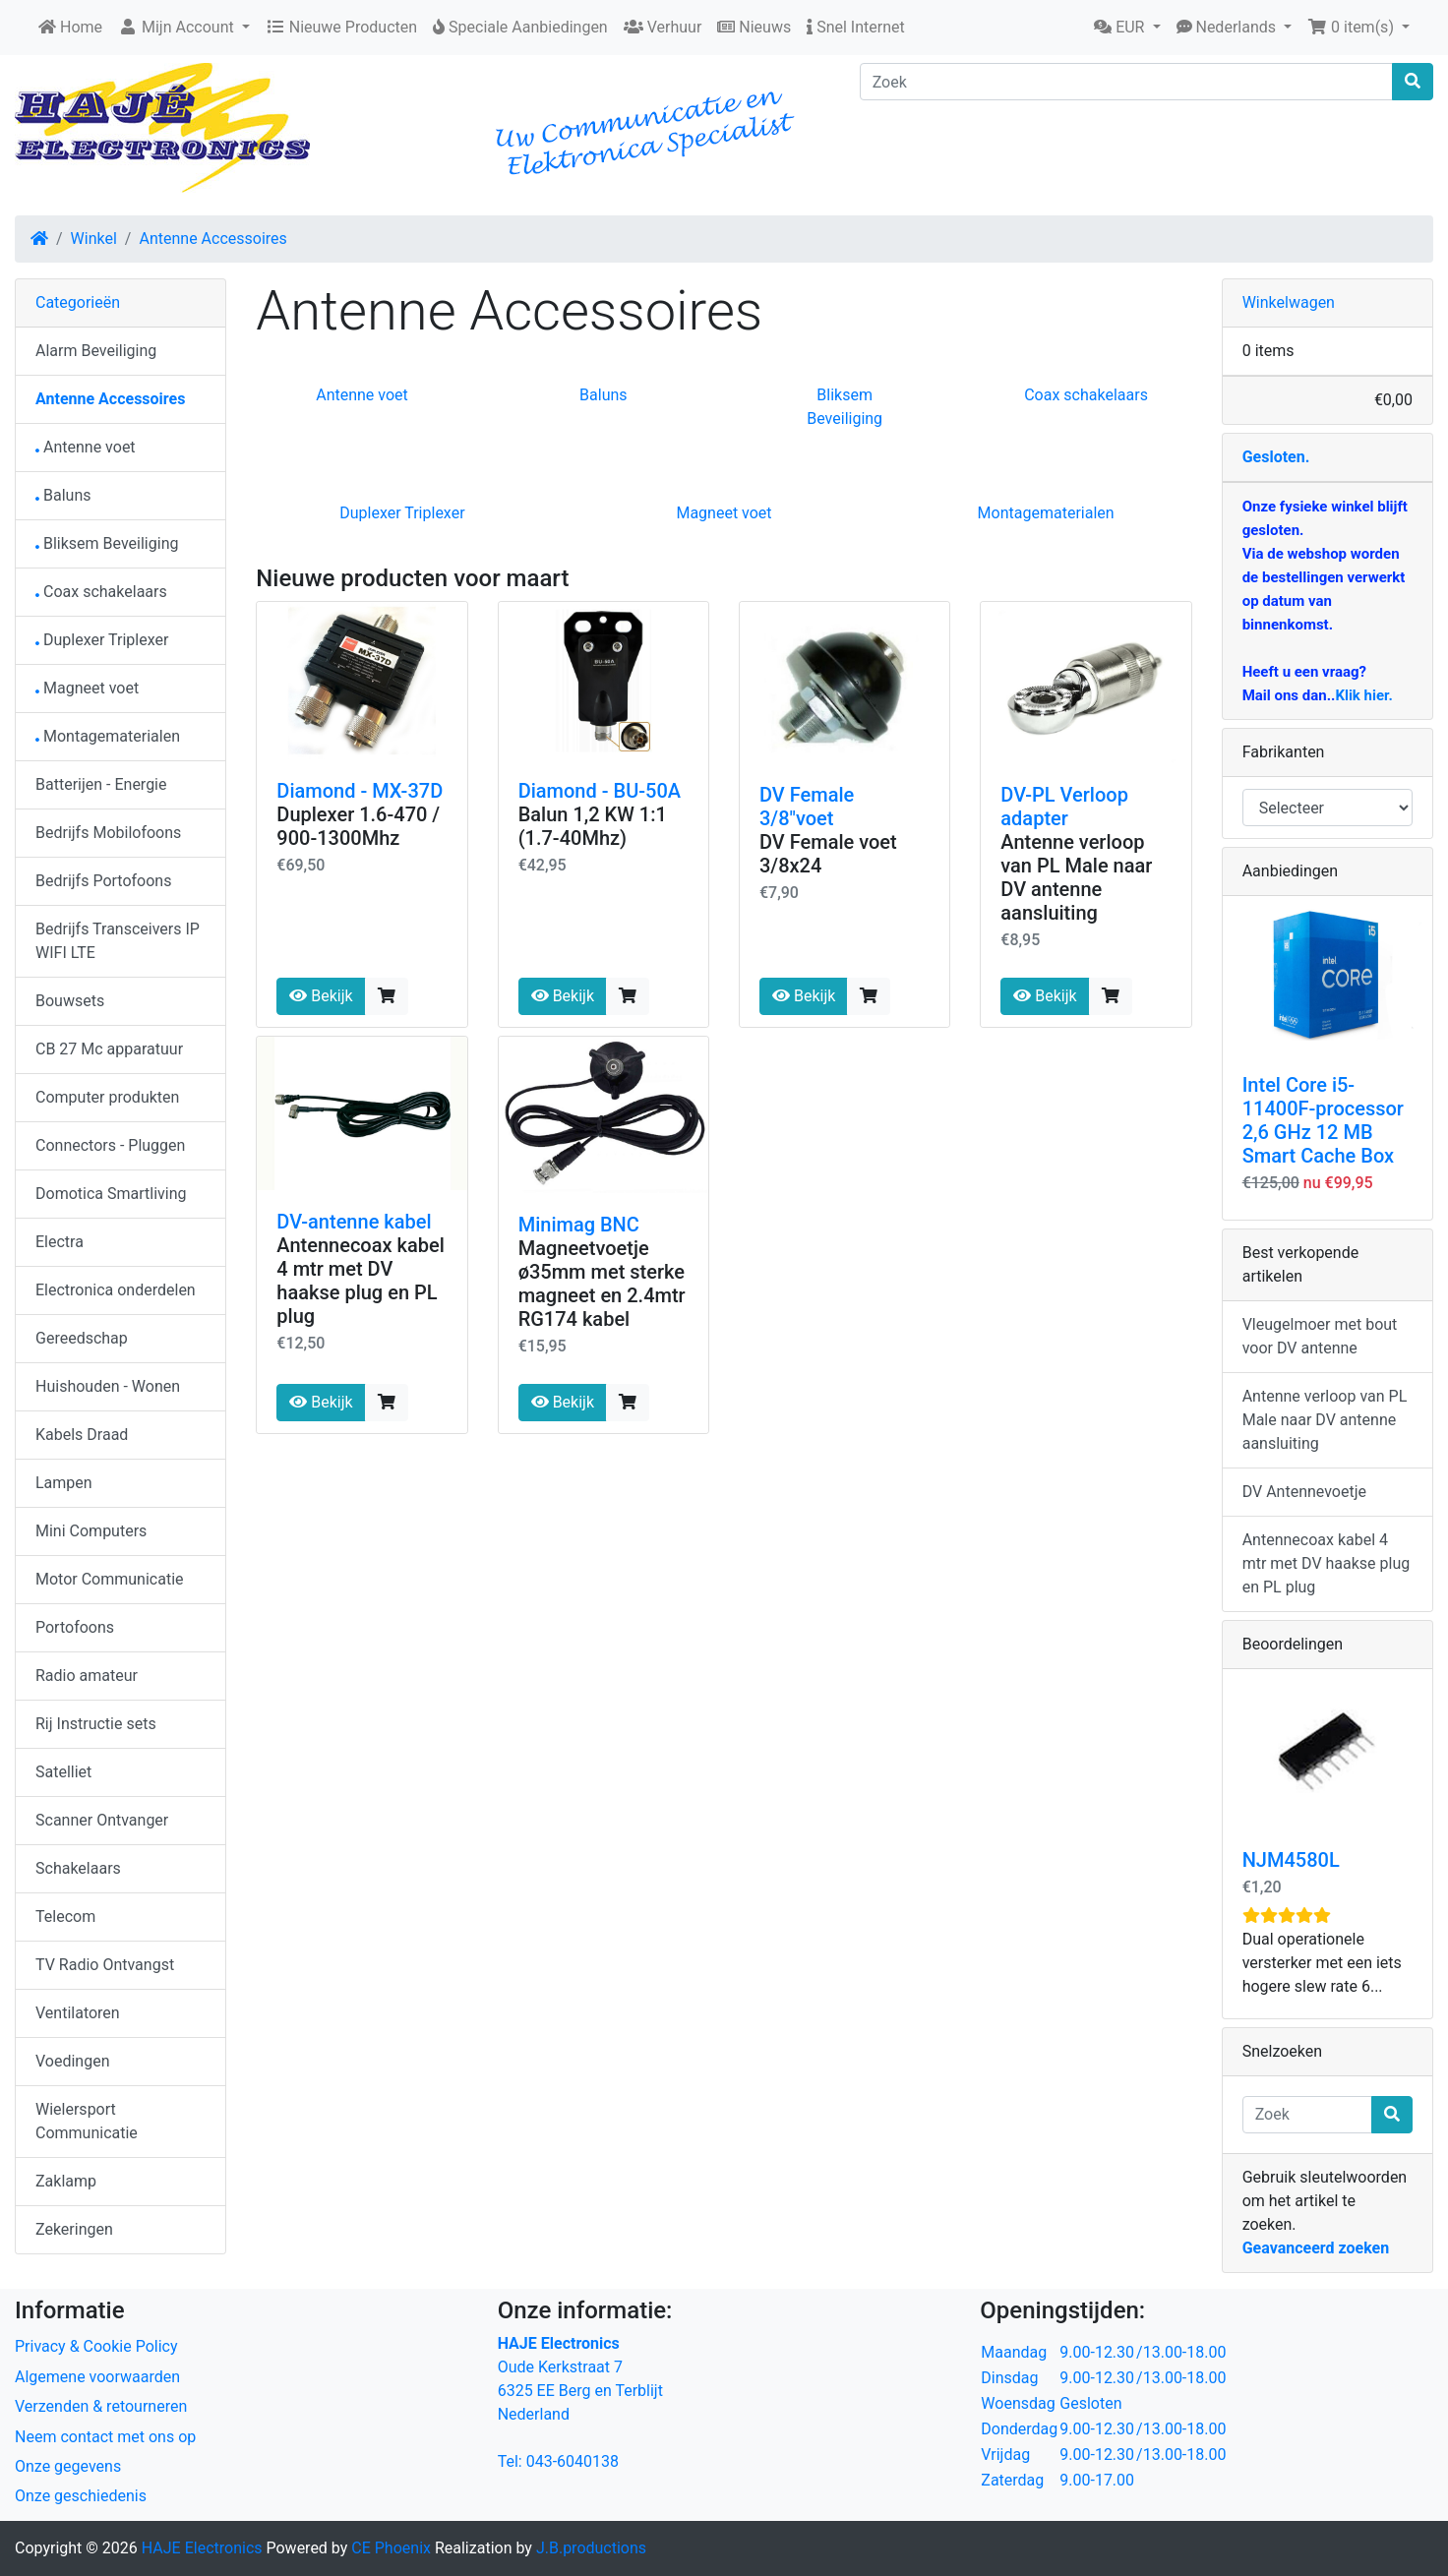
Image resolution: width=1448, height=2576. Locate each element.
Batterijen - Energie (101, 784)
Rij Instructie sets (95, 1723)
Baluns (603, 395)
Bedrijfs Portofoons (103, 880)
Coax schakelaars (1086, 395)
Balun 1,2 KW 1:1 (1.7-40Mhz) (592, 826)
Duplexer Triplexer (401, 513)
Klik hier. (1363, 695)
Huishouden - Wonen (107, 1386)
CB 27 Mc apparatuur (109, 1049)
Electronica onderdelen (115, 1290)
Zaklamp (65, 2181)
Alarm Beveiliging (95, 350)
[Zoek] (1126, 81)
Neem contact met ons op (105, 2436)
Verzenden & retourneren (101, 2406)
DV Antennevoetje (1304, 1491)
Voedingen (72, 2061)
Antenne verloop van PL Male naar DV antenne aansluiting (1076, 877)
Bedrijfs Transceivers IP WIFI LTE (117, 941)
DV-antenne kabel (353, 1221)
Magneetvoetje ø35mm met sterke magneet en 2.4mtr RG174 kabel (602, 1283)
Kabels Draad (81, 1434)
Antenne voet (362, 395)
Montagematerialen (1046, 513)
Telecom (65, 1916)
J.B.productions (591, 2548)
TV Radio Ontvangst (104, 1964)
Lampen (63, 1482)
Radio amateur (86, 1675)
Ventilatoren (77, 2013)
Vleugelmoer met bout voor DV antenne (1320, 1336)
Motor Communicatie (109, 1579)
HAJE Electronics (202, 2548)
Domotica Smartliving (110, 1193)
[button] (1127, 27)
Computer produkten (107, 1097)
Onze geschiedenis (81, 2495)
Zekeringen (74, 2229)
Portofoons (74, 1627)
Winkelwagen (1288, 302)
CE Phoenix (393, 2548)
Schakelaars (78, 1868)
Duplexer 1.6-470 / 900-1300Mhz (358, 826)
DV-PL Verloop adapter (1064, 806)
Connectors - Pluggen (110, 1145)
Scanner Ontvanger (101, 1820)
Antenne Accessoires (212, 238)
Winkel (94, 238)
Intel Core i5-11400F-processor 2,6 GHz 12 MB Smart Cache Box (1323, 1120)
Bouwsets (69, 1000)
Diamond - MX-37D (359, 791)
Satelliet (63, 1772)
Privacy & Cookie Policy (96, 2346)
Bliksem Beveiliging (106, 543)
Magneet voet (723, 513)
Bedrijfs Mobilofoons (108, 832)
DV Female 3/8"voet (806, 806)
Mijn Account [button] (178, 27)
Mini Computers (91, 1531)
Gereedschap (81, 1338)
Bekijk (320, 996)
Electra (59, 1241)
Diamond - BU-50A (599, 791)
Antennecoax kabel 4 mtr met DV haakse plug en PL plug (360, 1280)
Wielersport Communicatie (86, 2121)
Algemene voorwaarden (97, 2376)
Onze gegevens (68, 2466)
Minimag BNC (578, 1224)
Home (70, 27)
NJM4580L (1291, 1860)
